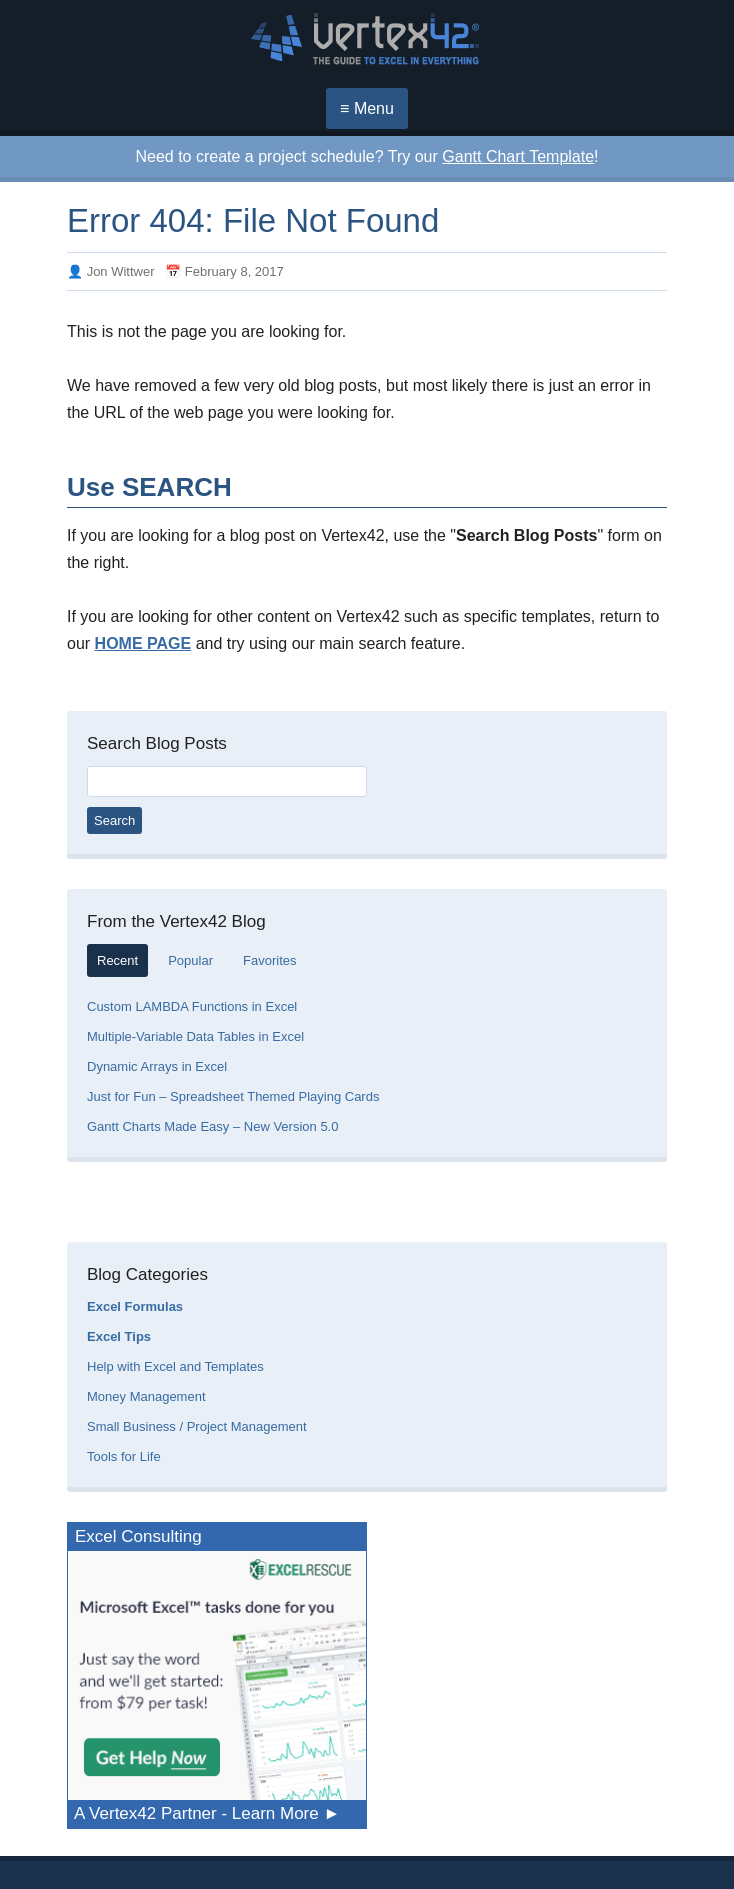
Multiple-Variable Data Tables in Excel (195, 1036)
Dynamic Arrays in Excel (157, 1066)
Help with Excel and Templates (175, 1366)
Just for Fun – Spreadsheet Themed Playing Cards (233, 1096)
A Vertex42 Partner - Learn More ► (207, 1813)
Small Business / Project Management (197, 1426)
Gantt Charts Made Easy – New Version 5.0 (212, 1126)
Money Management (146, 1396)
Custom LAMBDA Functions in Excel (192, 1006)
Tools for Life (124, 1456)
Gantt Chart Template (518, 156)
